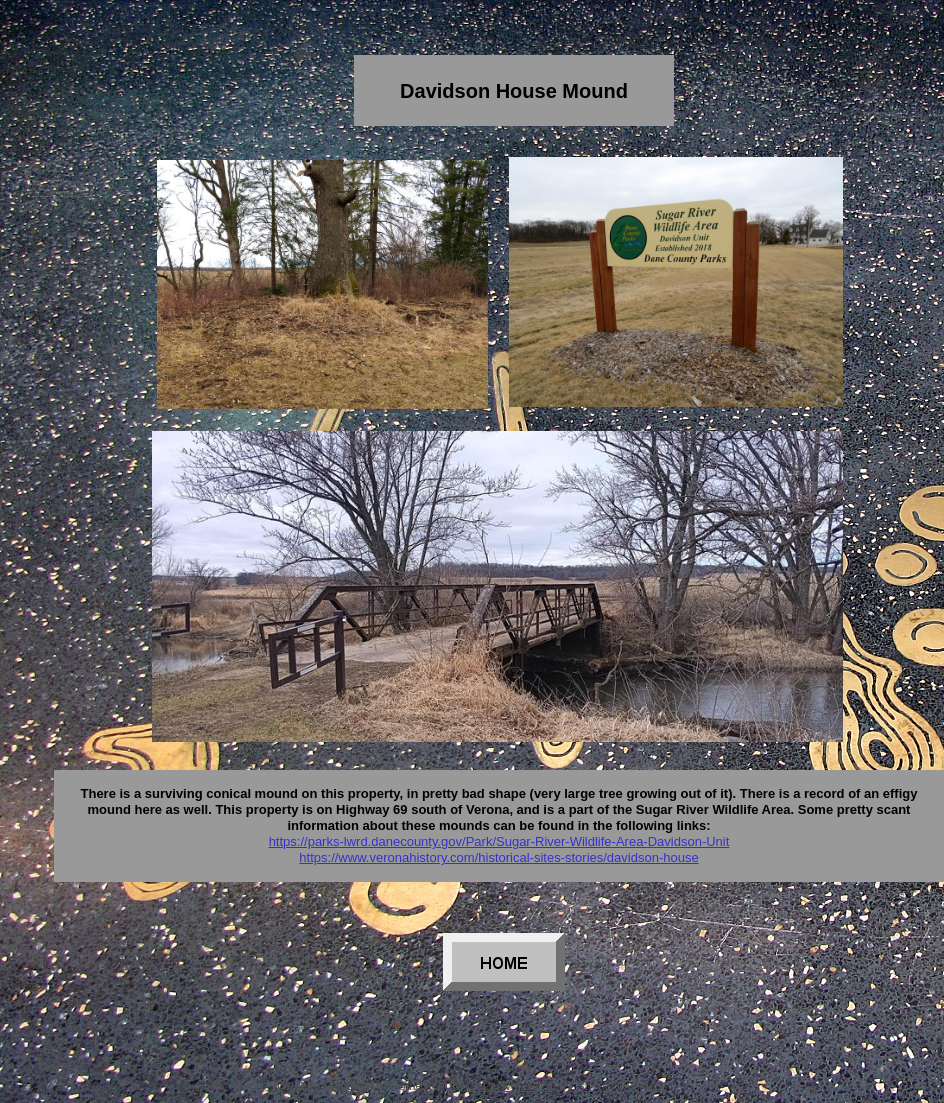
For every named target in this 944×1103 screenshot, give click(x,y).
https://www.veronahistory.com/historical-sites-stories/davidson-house (498, 857)
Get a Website (505, 1086)
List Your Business (619, 1086)
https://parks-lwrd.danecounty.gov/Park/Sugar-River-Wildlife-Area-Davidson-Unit (499, 841)
